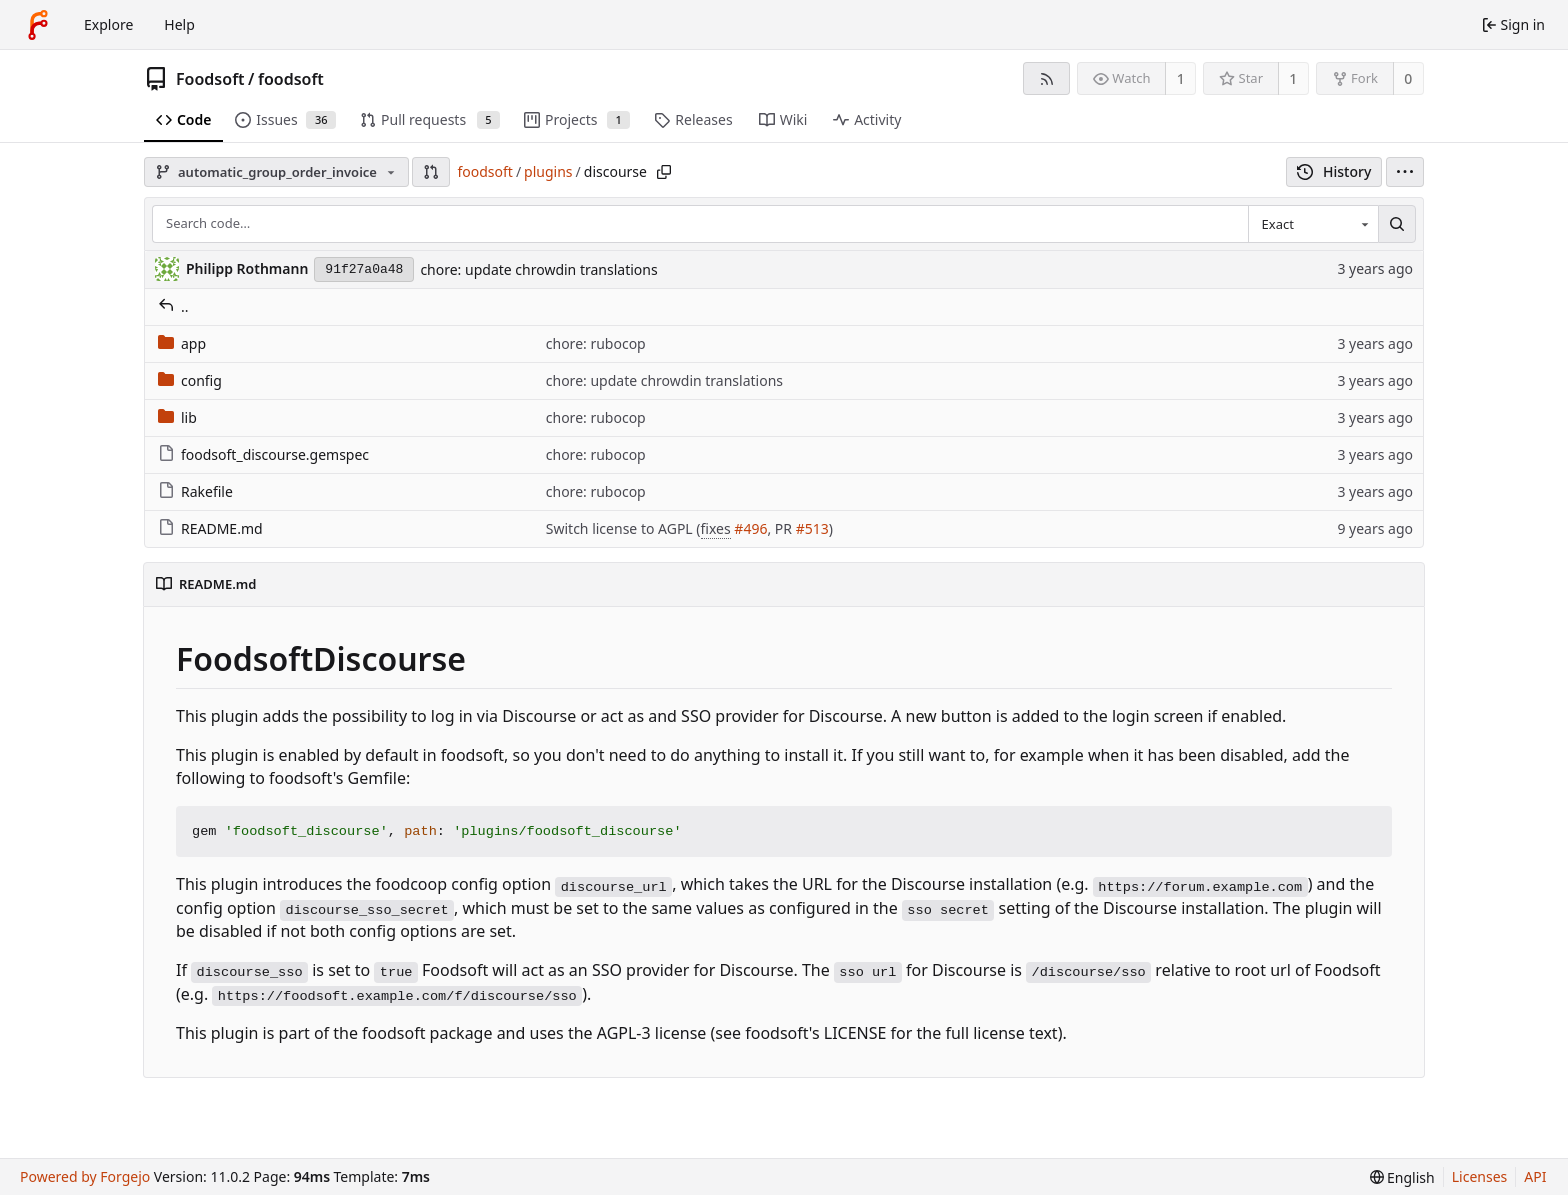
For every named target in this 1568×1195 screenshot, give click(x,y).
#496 (750, 528)
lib (177, 417)
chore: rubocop (596, 343)
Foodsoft (210, 79)
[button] (431, 172)
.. (173, 306)
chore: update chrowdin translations (538, 269)
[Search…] (1397, 224)
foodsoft (291, 79)
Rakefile (195, 491)
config (190, 380)
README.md (210, 528)
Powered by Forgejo (85, 1176)
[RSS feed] (1046, 78)
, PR (781, 528)
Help (179, 24)
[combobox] (1313, 224)
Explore (108, 24)
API (1535, 1176)
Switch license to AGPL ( (623, 528)
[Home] (38, 25)
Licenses (1480, 1176)
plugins (548, 171)
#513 (812, 528)
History (1334, 171)
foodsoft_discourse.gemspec (263, 454)
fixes (716, 528)
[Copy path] (664, 172)
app (182, 343)
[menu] (1405, 172)
